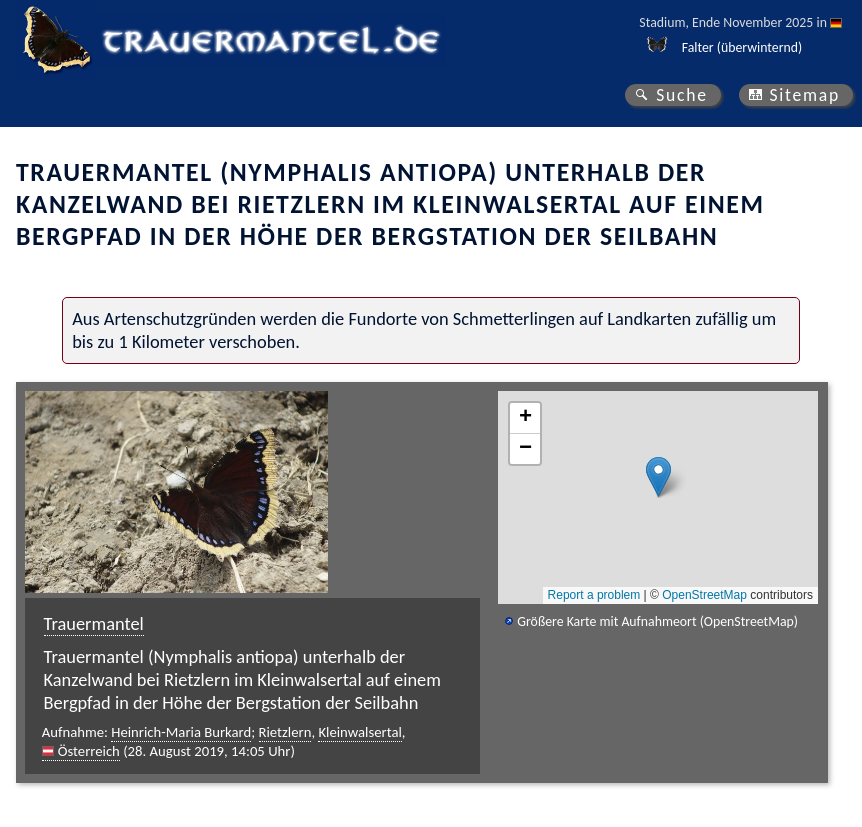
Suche (682, 95)
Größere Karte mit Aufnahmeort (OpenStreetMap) (657, 621)
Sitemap (804, 95)
